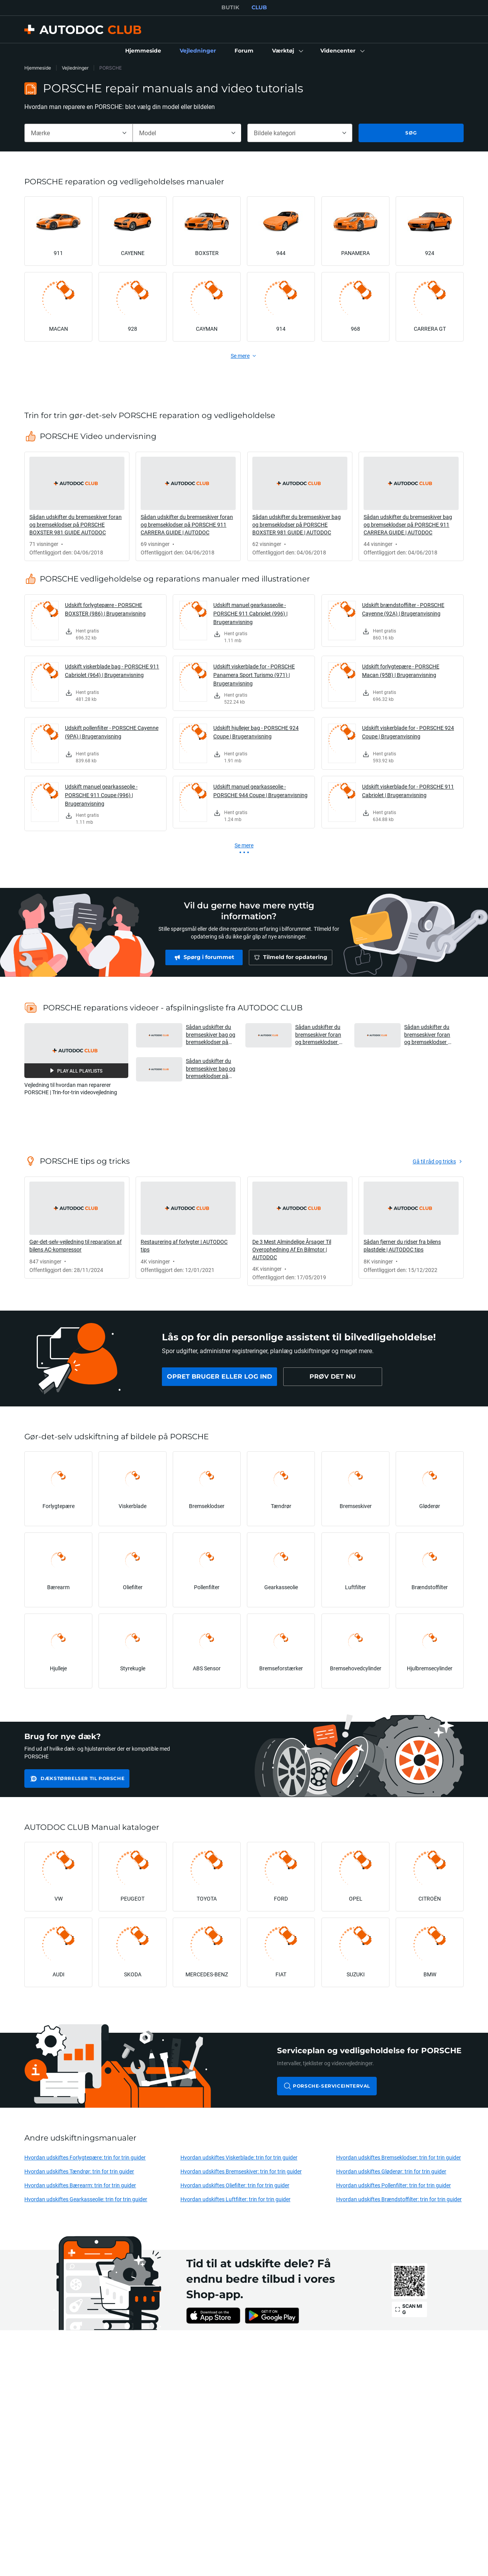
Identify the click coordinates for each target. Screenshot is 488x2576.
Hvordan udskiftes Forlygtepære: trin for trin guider (85, 2157)
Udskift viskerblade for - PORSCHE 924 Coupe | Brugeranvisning (408, 732)
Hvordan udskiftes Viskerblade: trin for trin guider (239, 2157)
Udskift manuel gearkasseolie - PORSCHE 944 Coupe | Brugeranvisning (260, 791)
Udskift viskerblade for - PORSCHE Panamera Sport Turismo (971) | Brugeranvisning (254, 675)
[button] (287, 51)
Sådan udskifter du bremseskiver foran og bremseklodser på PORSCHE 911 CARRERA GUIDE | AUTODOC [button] (429, 1034)
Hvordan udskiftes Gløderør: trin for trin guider (391, 2171)
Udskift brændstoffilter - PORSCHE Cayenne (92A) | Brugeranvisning (403, 609)
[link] (143, 51)
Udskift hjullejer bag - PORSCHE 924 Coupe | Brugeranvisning (256, 732)
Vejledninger (75, 68)
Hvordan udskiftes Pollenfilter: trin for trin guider (393, 2185)
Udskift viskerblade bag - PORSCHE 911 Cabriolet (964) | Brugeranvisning (112, 670)
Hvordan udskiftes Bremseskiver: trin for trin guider (241, 2171)
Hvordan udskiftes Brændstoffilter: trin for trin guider (399, 2199)
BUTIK (230, 7)
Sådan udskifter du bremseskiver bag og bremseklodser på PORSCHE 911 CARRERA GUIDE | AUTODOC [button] (210, 1068)
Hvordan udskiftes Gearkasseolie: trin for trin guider (85, 2199)
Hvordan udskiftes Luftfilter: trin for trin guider (235, 2199)
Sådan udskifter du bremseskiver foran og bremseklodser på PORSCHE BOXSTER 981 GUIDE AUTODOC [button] (320, 1034)
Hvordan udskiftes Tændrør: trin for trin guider (79, 2171)
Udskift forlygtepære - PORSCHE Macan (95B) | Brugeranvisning (400, 670)
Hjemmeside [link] (37, 68)
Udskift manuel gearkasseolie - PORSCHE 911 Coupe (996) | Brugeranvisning (101, 795)
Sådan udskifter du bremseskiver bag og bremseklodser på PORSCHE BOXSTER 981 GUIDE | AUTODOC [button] (210, 1034)
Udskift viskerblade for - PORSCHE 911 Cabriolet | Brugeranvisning (408, 791)
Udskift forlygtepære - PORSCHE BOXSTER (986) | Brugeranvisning (105, 609)
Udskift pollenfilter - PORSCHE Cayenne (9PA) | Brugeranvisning (111, 732)
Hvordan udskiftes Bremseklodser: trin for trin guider (398, 2157)
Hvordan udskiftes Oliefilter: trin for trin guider (234, 2185)
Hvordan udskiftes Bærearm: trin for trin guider (80, 2185)
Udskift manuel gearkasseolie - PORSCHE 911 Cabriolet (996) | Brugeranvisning (250, 613)
